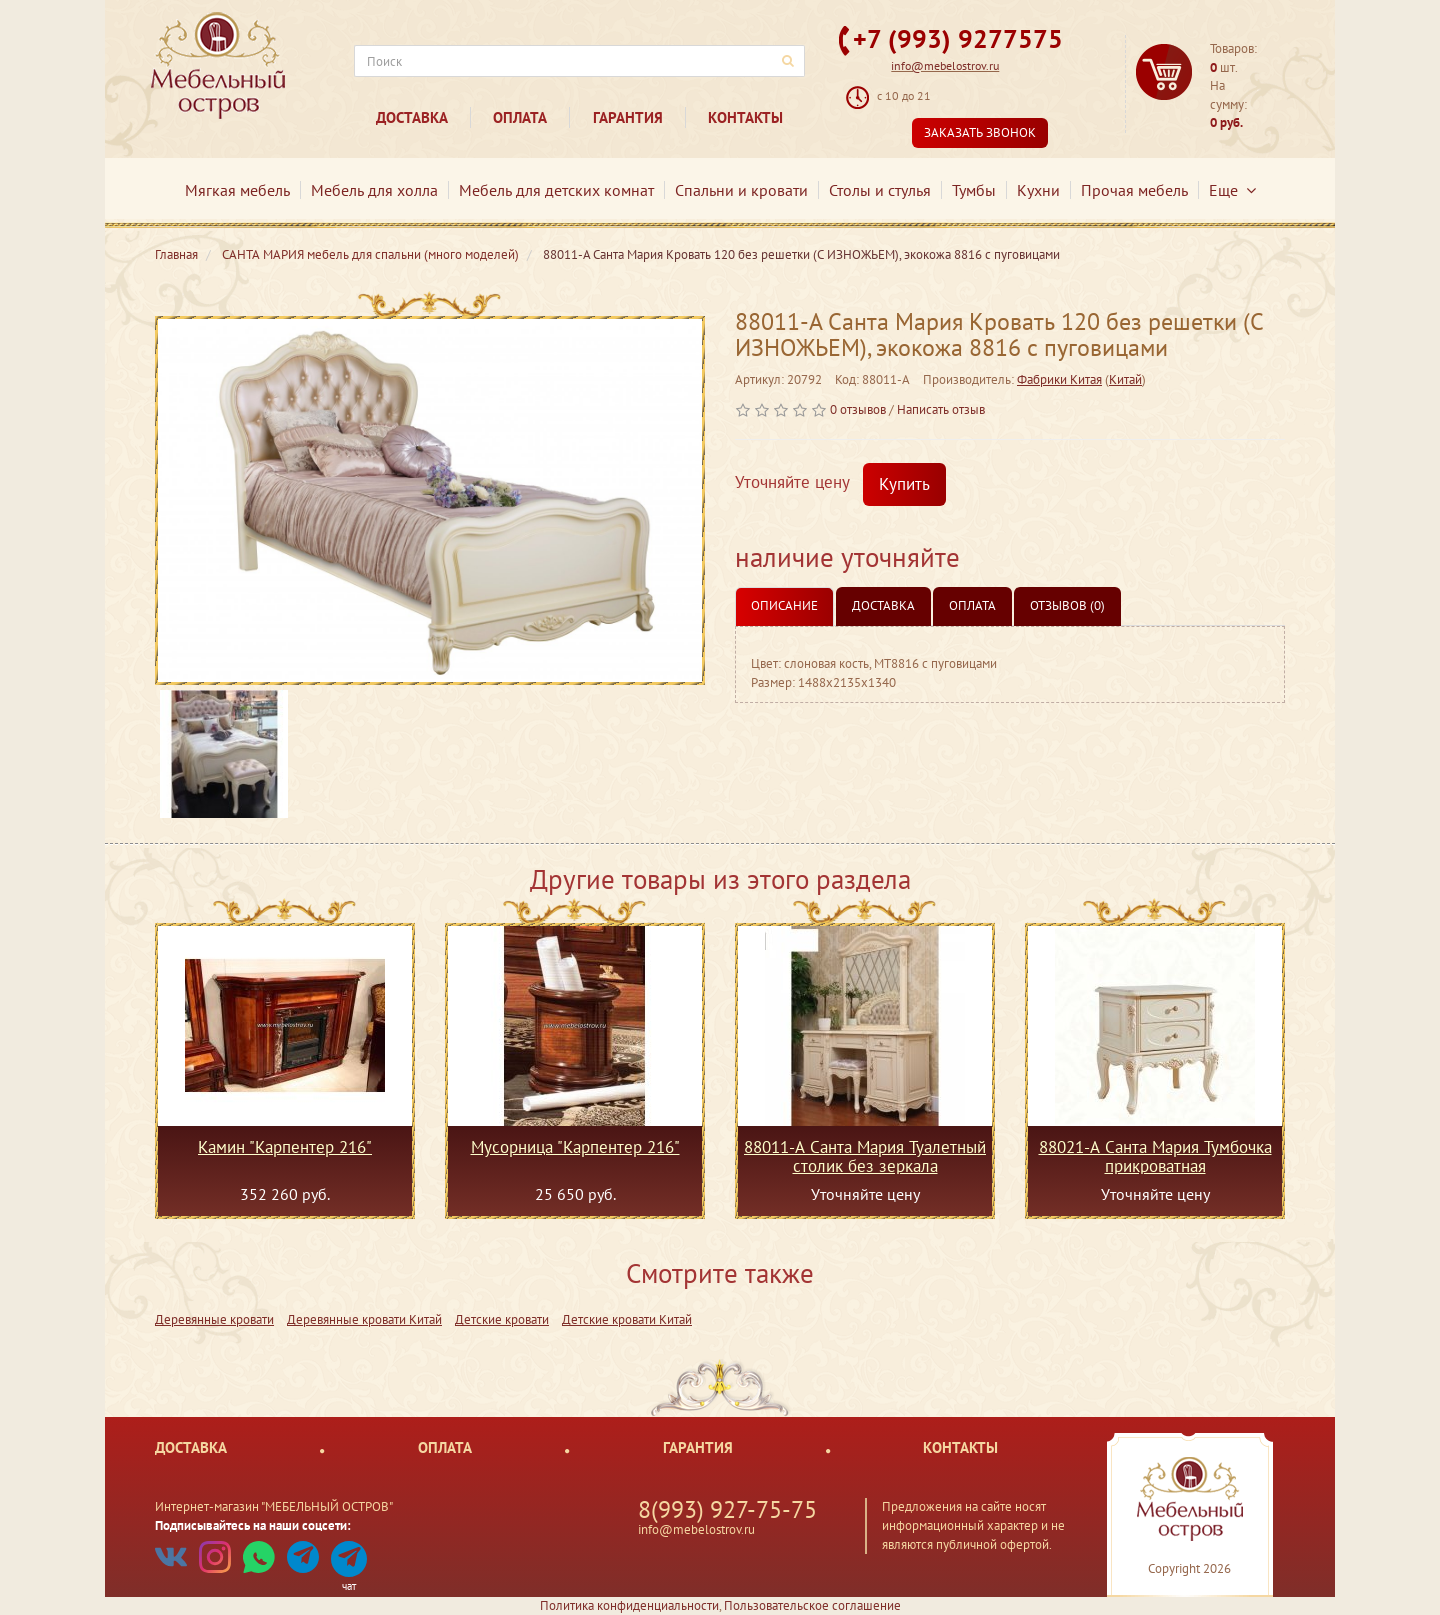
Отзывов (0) (1067, 605)
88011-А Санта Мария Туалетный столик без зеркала (865, 1156)
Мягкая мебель (237, 190)
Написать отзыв (941, 409)
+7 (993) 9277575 (958, 38)
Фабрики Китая (1059, 379)
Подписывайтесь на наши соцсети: (253, 1525)
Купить (904, 484)
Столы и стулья (880, 190)
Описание (784, 605)
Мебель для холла (374, 190)
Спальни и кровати (741, 190)
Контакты (745, 117)
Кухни (1038, 190)
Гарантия (628, 117)
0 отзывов (858, 409)
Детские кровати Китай (627, 1319)
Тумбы (974, 190)
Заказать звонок (980, 132)
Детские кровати (502, 1319)
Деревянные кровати (214, 1319)
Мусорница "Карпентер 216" (575, 1148)
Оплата (520, 117)
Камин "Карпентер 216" (285, 1148)
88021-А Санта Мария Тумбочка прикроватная (1155, 1156)
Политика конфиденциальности (629, 1605)
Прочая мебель (1134, 190)
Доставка (412, 117)
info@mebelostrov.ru (945, 65)
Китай (1125, 379)
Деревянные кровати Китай (364, 1319)
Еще (1232, 190)
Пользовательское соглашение (812, 1605)
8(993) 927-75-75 (727, 1509)
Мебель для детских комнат (556, 190)
